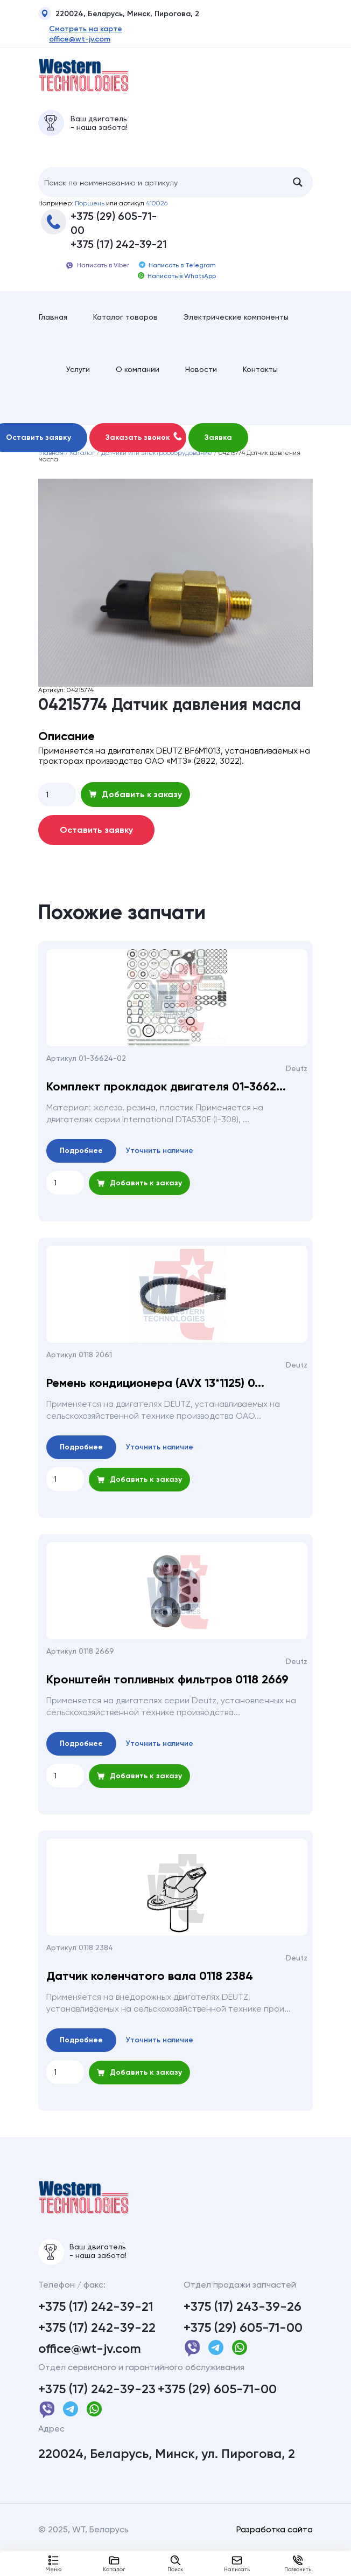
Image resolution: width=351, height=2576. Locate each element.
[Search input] (161, 189)
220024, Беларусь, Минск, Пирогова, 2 (118, 15)
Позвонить (297, 2563)
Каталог (114, 2563)
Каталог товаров (125, 327)
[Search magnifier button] (298, 189)
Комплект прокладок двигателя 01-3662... (166, 1105)
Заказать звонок (144, 455)
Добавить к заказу (135, 813)
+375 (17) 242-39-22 (97, 2353)
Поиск (175, 2563)
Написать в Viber (97, 272)
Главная (53, 327)
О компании (137, 385)
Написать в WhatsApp (177, 283)
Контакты (260, 385)
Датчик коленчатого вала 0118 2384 (149, 1994)
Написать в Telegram (177, 272)
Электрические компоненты (236, 327)
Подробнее (81, 1168)
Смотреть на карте (74, 29)
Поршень (89, 210)
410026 (156, 210)
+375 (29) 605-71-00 (114, 230)
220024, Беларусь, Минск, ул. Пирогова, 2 (166, 2479)
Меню (53, 2563)
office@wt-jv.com (69, 39)
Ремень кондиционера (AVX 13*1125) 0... (155, 1402)
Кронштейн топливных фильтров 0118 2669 (167, 1698)
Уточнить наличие (159, 1169)
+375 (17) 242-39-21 (119, 251)
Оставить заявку (96, 849)
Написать (237, 2563)
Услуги (78, 385)
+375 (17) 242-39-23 (97, 2414)
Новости (201, 385)
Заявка (218, 455)
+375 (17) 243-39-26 (242, 2332)
